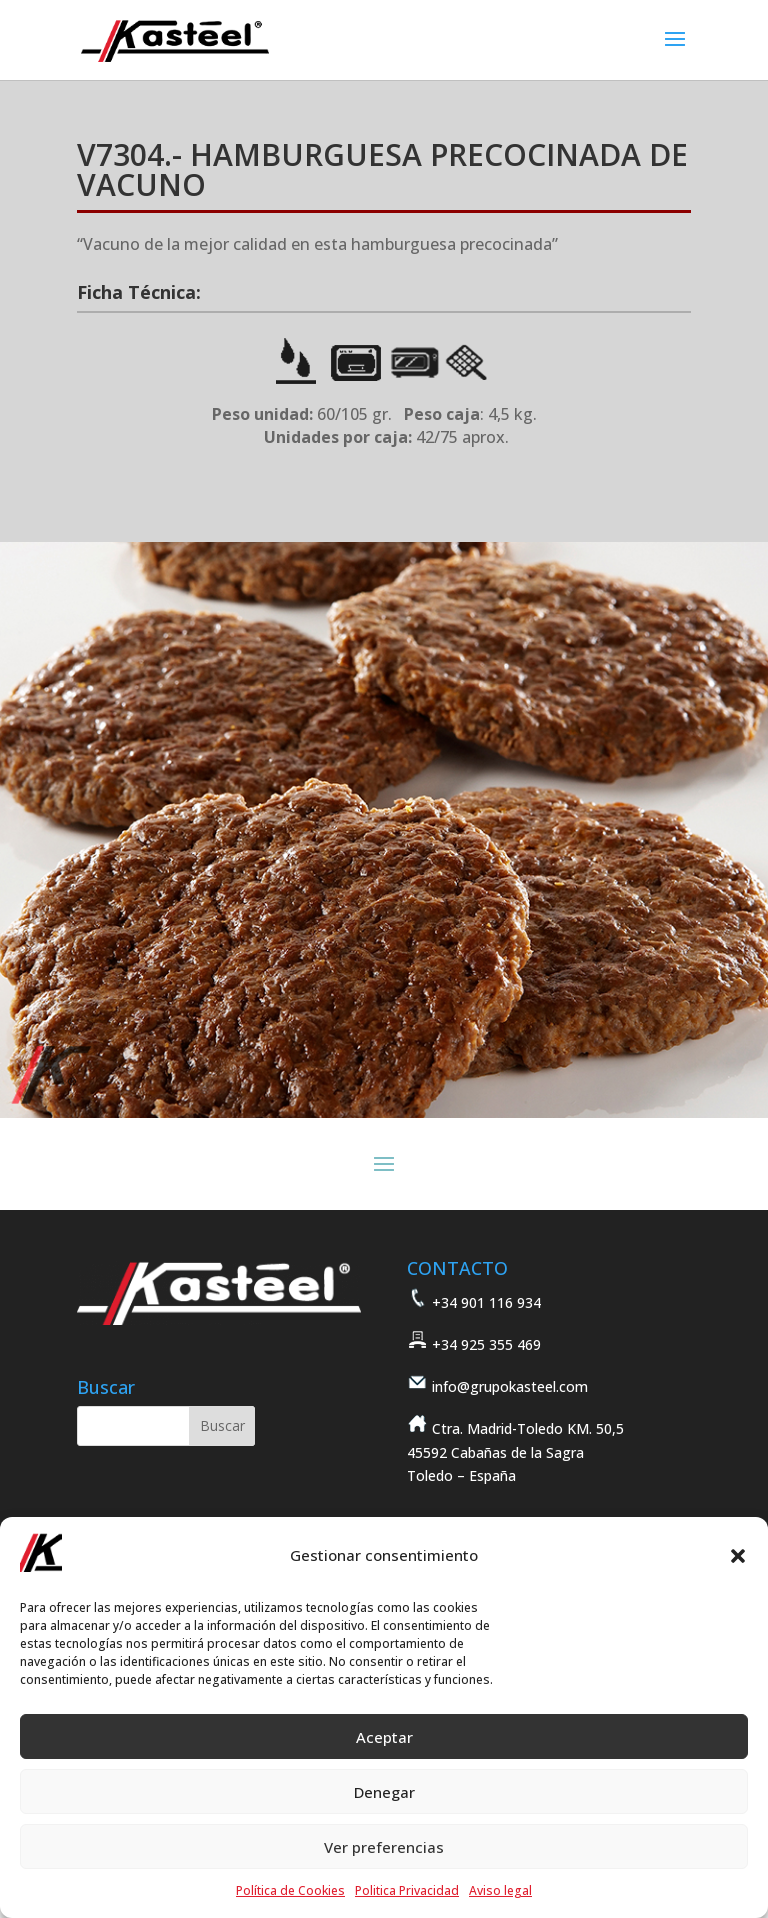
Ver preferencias (384, 1847)
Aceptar (384, 1737)
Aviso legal (500, 1890)
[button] (738, 1556)
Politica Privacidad (407, 1890)
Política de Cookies (290, 1890)
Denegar (384, 1792)
